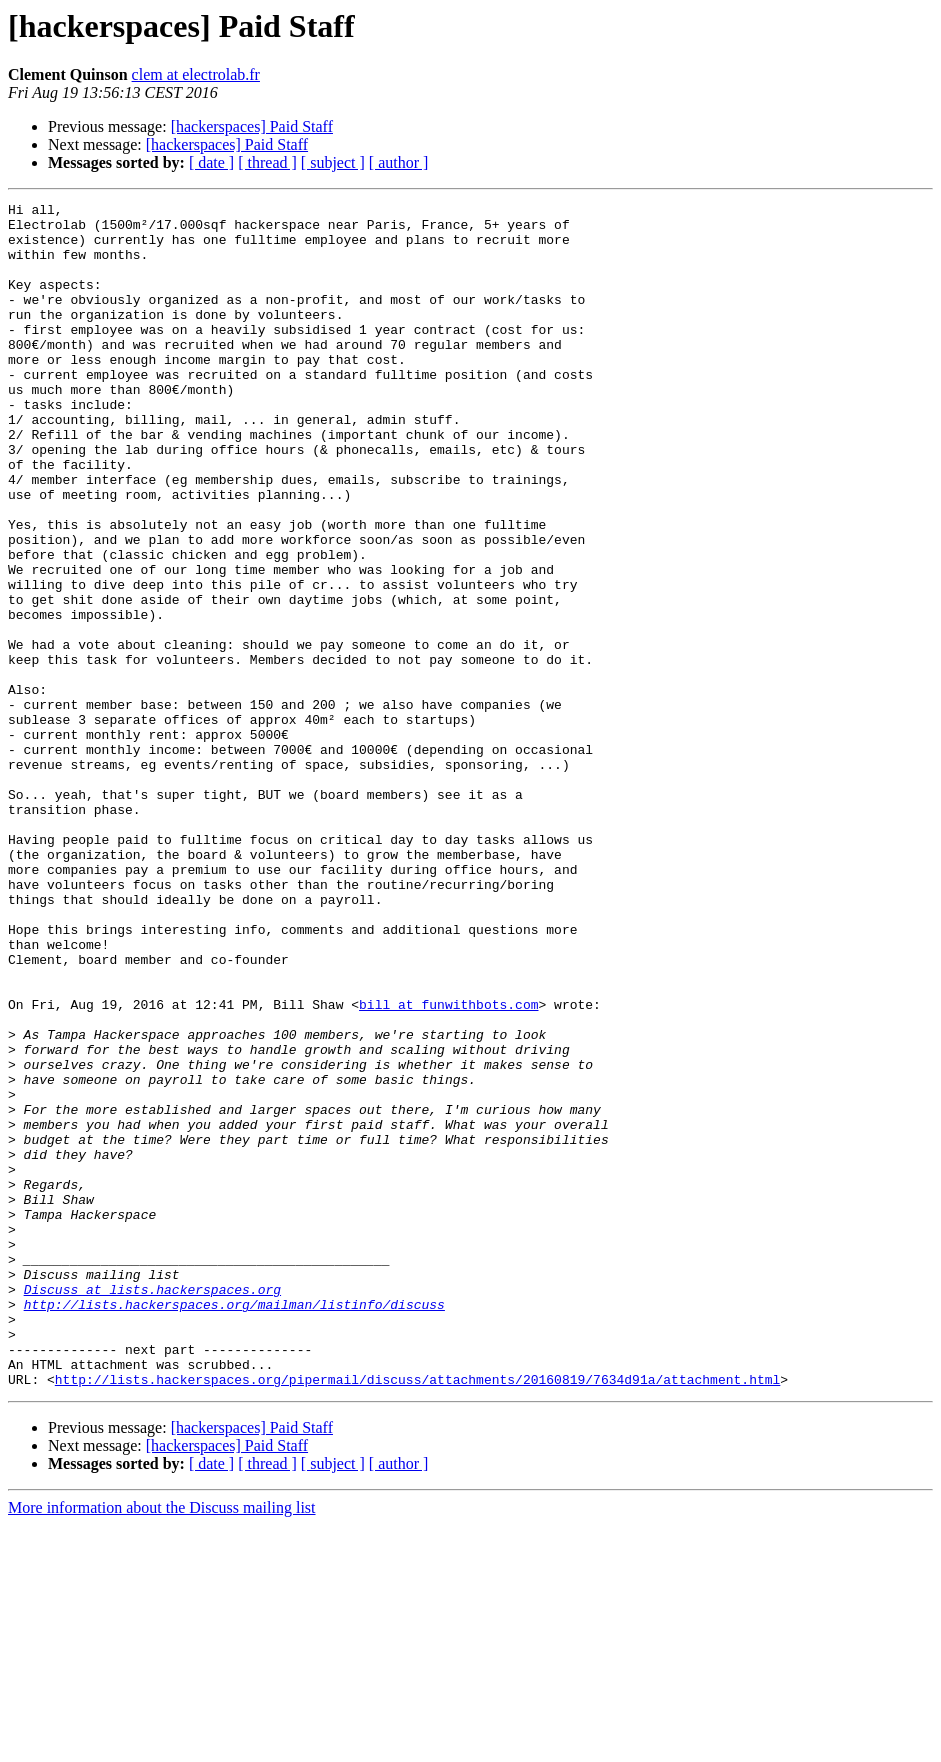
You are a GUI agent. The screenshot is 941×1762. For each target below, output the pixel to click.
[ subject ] (333, 162)
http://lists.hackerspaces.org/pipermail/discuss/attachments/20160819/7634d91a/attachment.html (417, 1616)
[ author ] (399, 162)
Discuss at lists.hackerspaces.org (152, 1508)
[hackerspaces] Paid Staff (252, 126)
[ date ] (211, 162)
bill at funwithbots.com (448, 1166)
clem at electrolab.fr (196, 74)
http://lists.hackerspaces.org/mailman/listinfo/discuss (234, 1526)
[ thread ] (267, 162)
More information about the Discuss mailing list (162, 1744)
